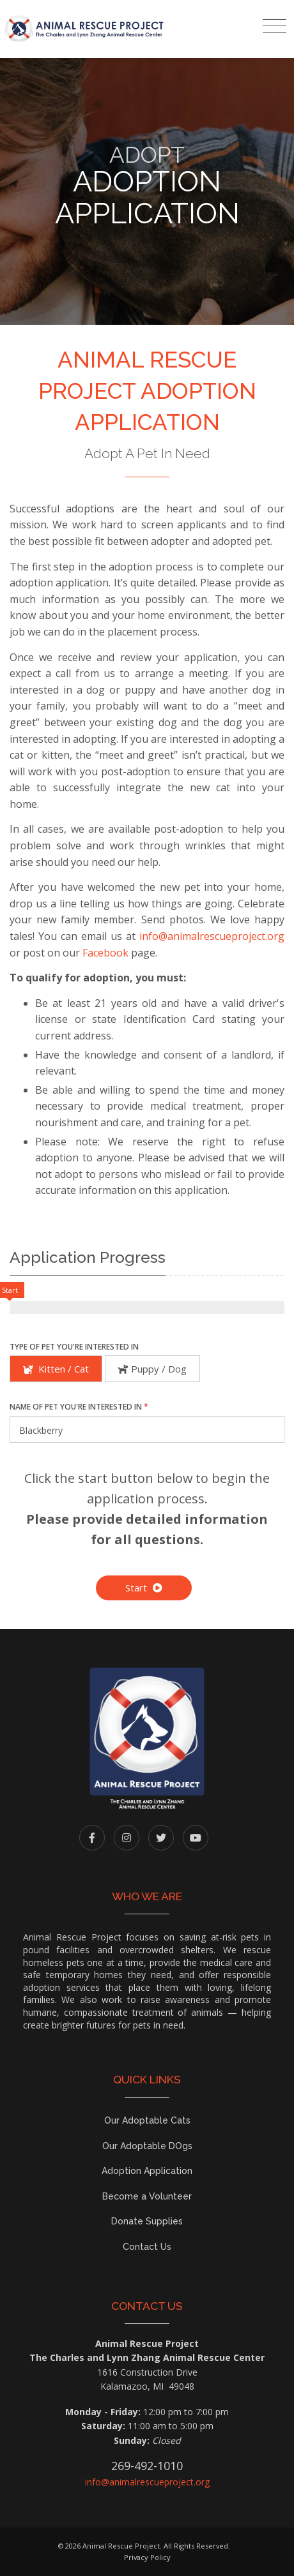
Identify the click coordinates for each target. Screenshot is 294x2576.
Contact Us (147, 2247)
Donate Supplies (147, 2221)
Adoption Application (147, 2171)
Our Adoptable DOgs (147, 2146)
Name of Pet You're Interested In (79, 1406)
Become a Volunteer (147, 2196)
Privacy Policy (147, 2557)
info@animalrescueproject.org (211, 936)
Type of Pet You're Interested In (74, 1346)
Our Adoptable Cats (147, 2120)
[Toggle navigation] (274, 26)
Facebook (105, 953)
